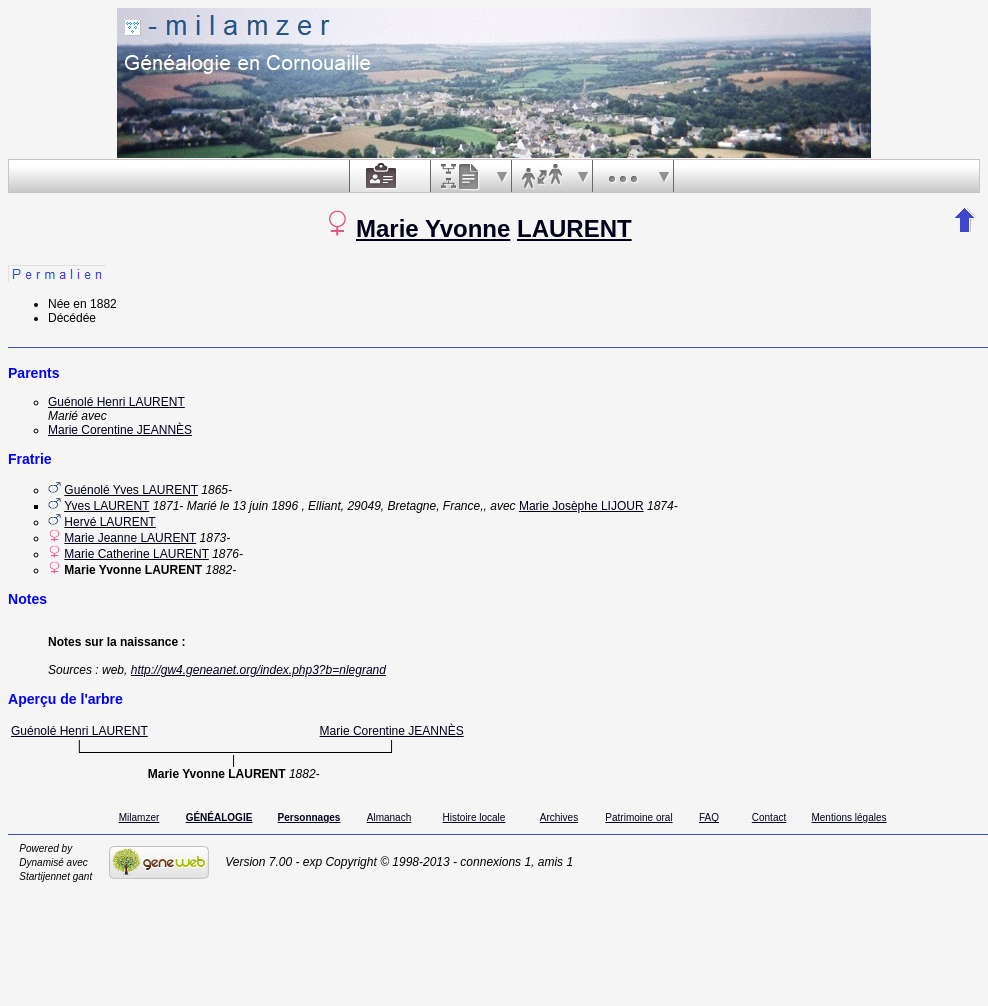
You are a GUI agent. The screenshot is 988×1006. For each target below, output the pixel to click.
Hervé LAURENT (109, 522)
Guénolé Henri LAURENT (116, 402)
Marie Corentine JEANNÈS (120, 430)
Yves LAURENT (106, 506)
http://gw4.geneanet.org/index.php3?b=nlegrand (258, 670)
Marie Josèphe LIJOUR (581, 506)
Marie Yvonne (433, 228)
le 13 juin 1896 (259, 506)
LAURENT (574, 228)
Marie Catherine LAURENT (136, 554)
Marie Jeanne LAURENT (130, 538)
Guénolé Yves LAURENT (131, 490)
